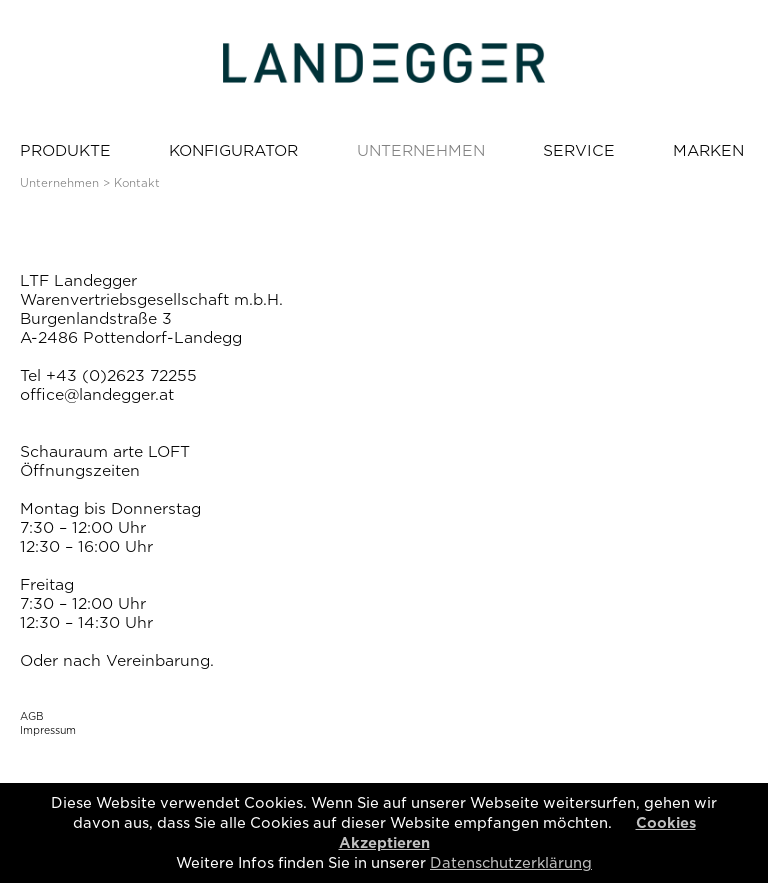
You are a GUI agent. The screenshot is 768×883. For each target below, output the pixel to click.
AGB (32, 716)
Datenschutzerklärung (511, 863)
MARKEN (708, 151)
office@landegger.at (97, 395)
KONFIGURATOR (233, 151)
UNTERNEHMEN (421, 151)
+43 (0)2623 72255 (121, 376)
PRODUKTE (65, 151)
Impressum (48, 730)
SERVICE (579, 151)
